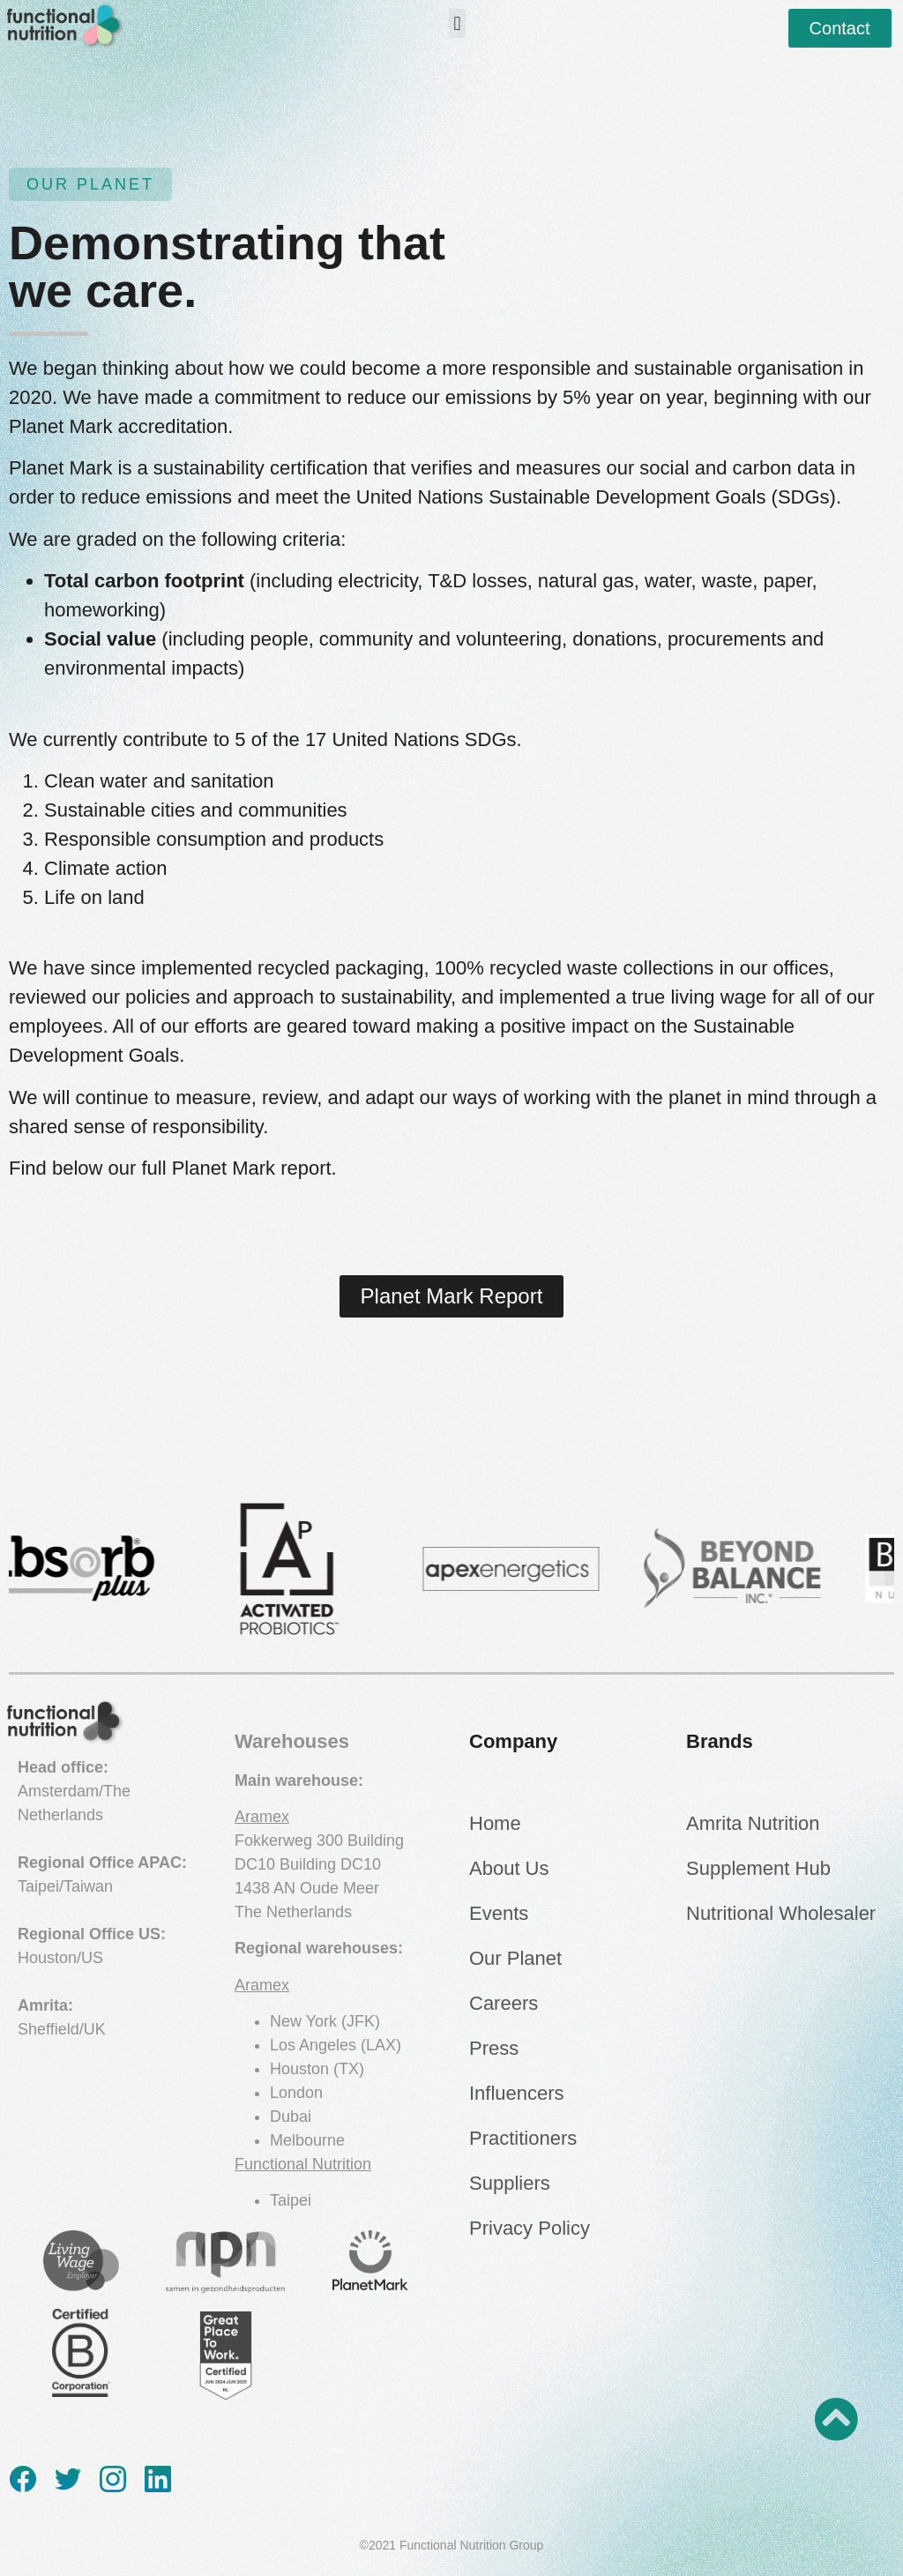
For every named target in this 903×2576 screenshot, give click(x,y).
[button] (457, 23)
